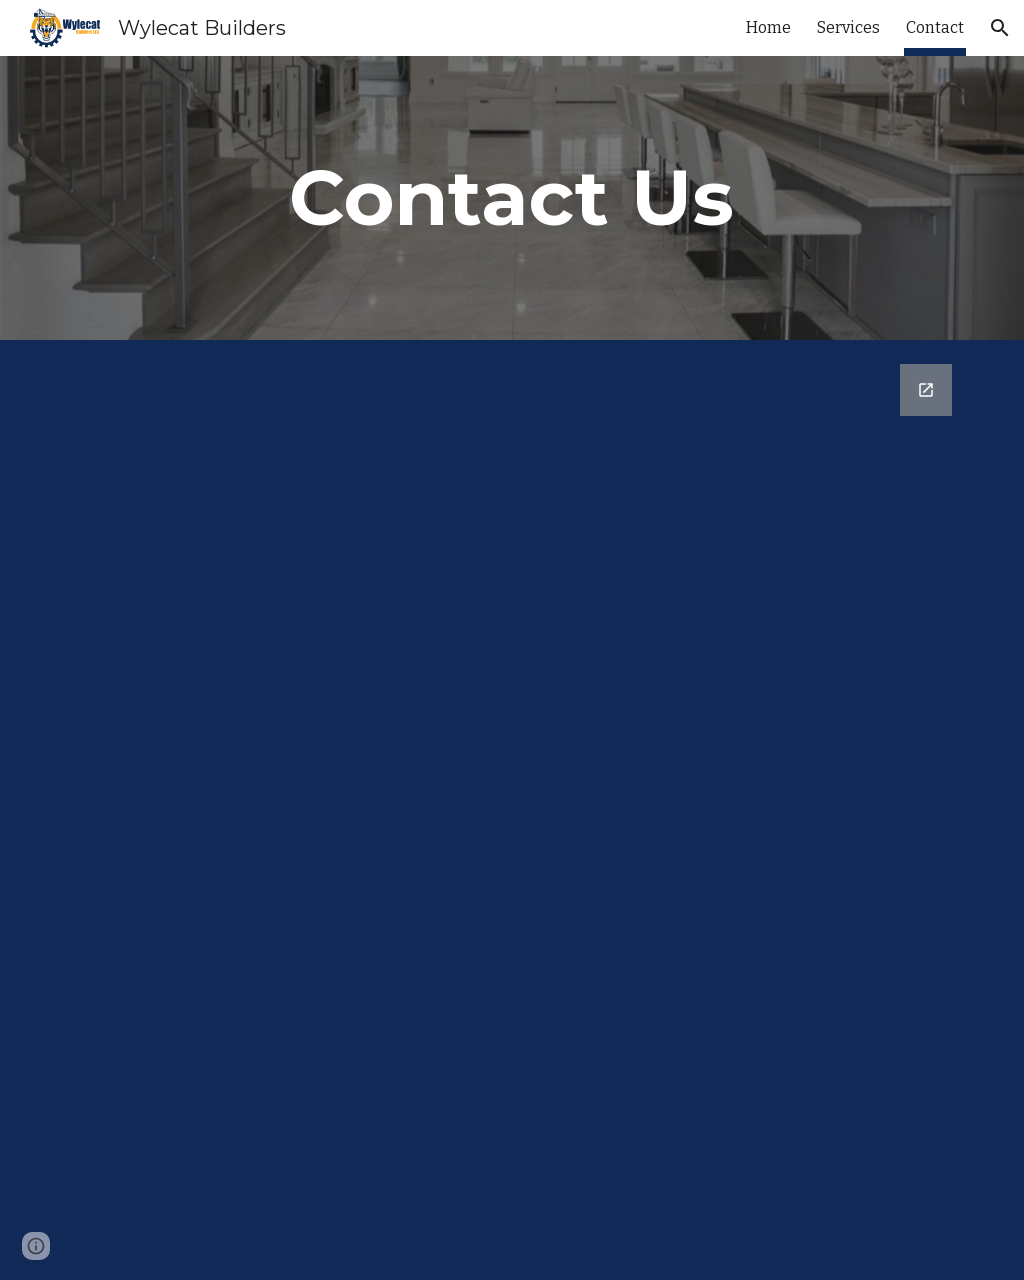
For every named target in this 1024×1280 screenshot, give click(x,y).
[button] (1000, 28)
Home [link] (768, 27)
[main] (511, 198)
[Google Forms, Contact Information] (512, 810)
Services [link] (848, 27)
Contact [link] (935, 27)
